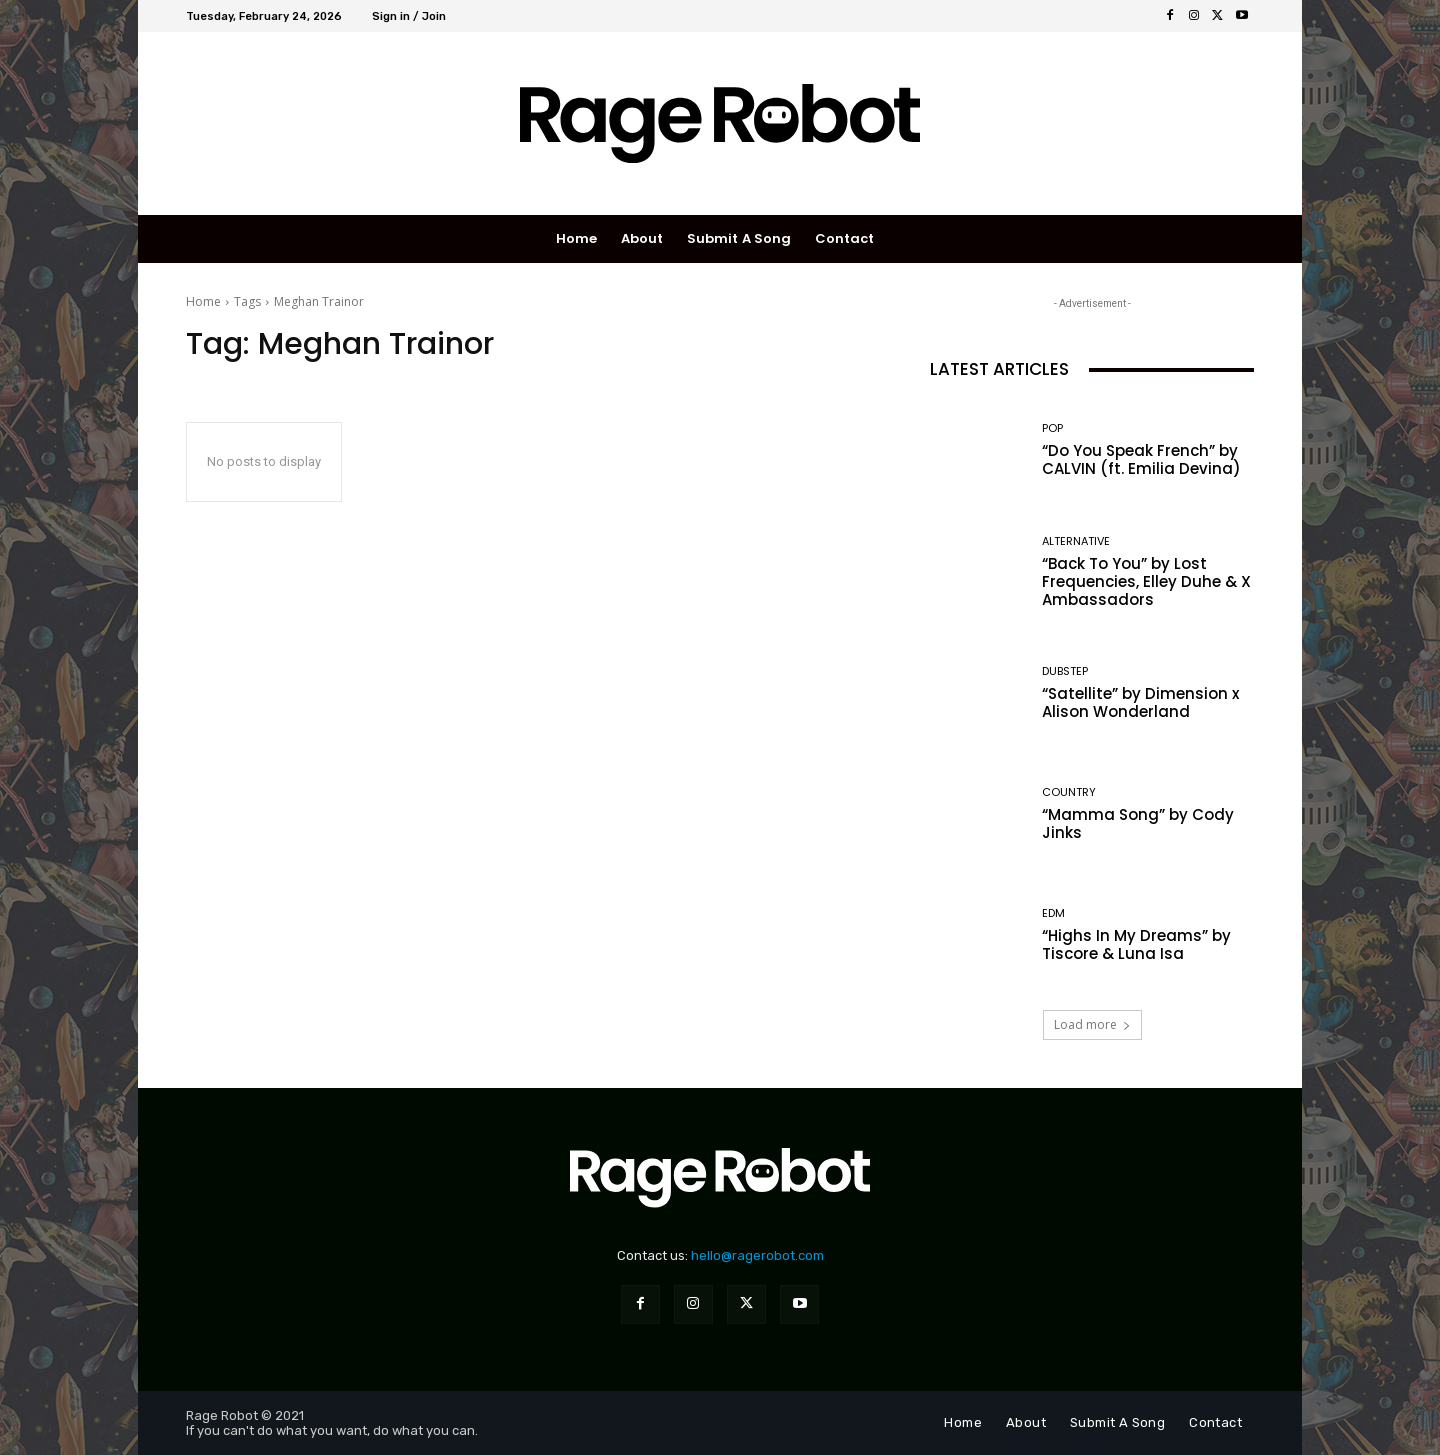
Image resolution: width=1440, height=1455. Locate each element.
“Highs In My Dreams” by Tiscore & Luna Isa (1136, 944)
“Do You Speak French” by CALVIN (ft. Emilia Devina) (1141, 459)
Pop (1052, 428)
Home (203, 301)
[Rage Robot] (720, 123)
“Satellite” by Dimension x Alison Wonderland (1140, 702)
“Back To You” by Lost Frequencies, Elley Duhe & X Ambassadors (1146, 581)
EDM (1053, 913)
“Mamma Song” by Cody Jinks (1138, 823)
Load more (1092, 1024)
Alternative (1076, 541)
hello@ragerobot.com (757, 1255)
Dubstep (1065, 671)
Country (1069, 792)
